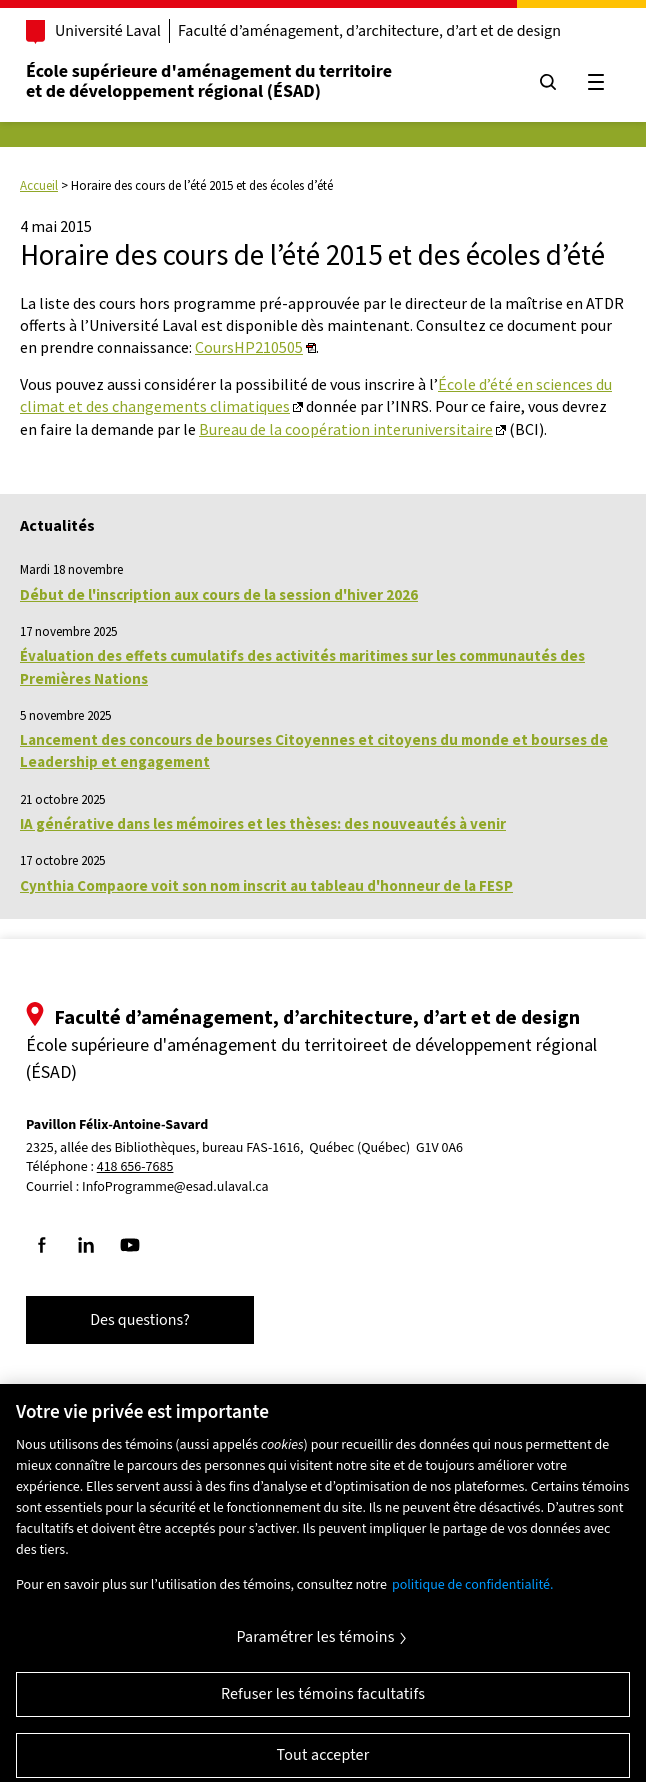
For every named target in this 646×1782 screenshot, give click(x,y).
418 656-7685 (135, 1167)
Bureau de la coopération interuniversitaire (346, 429)
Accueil (39, 185)
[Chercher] (548, 82)
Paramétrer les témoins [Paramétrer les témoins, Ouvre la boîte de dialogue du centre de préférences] (315, 1649)
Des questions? (140, 1320)
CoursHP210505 (249, 347)
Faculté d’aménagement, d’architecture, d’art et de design (369, 31)
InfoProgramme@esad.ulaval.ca (175, 1187)
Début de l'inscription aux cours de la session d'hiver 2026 (219, 594)
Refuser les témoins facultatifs (323, 1706)
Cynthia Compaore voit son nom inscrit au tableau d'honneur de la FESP (266, 885)
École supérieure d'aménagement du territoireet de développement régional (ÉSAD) (209, 81)
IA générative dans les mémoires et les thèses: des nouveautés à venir (263, 823)
